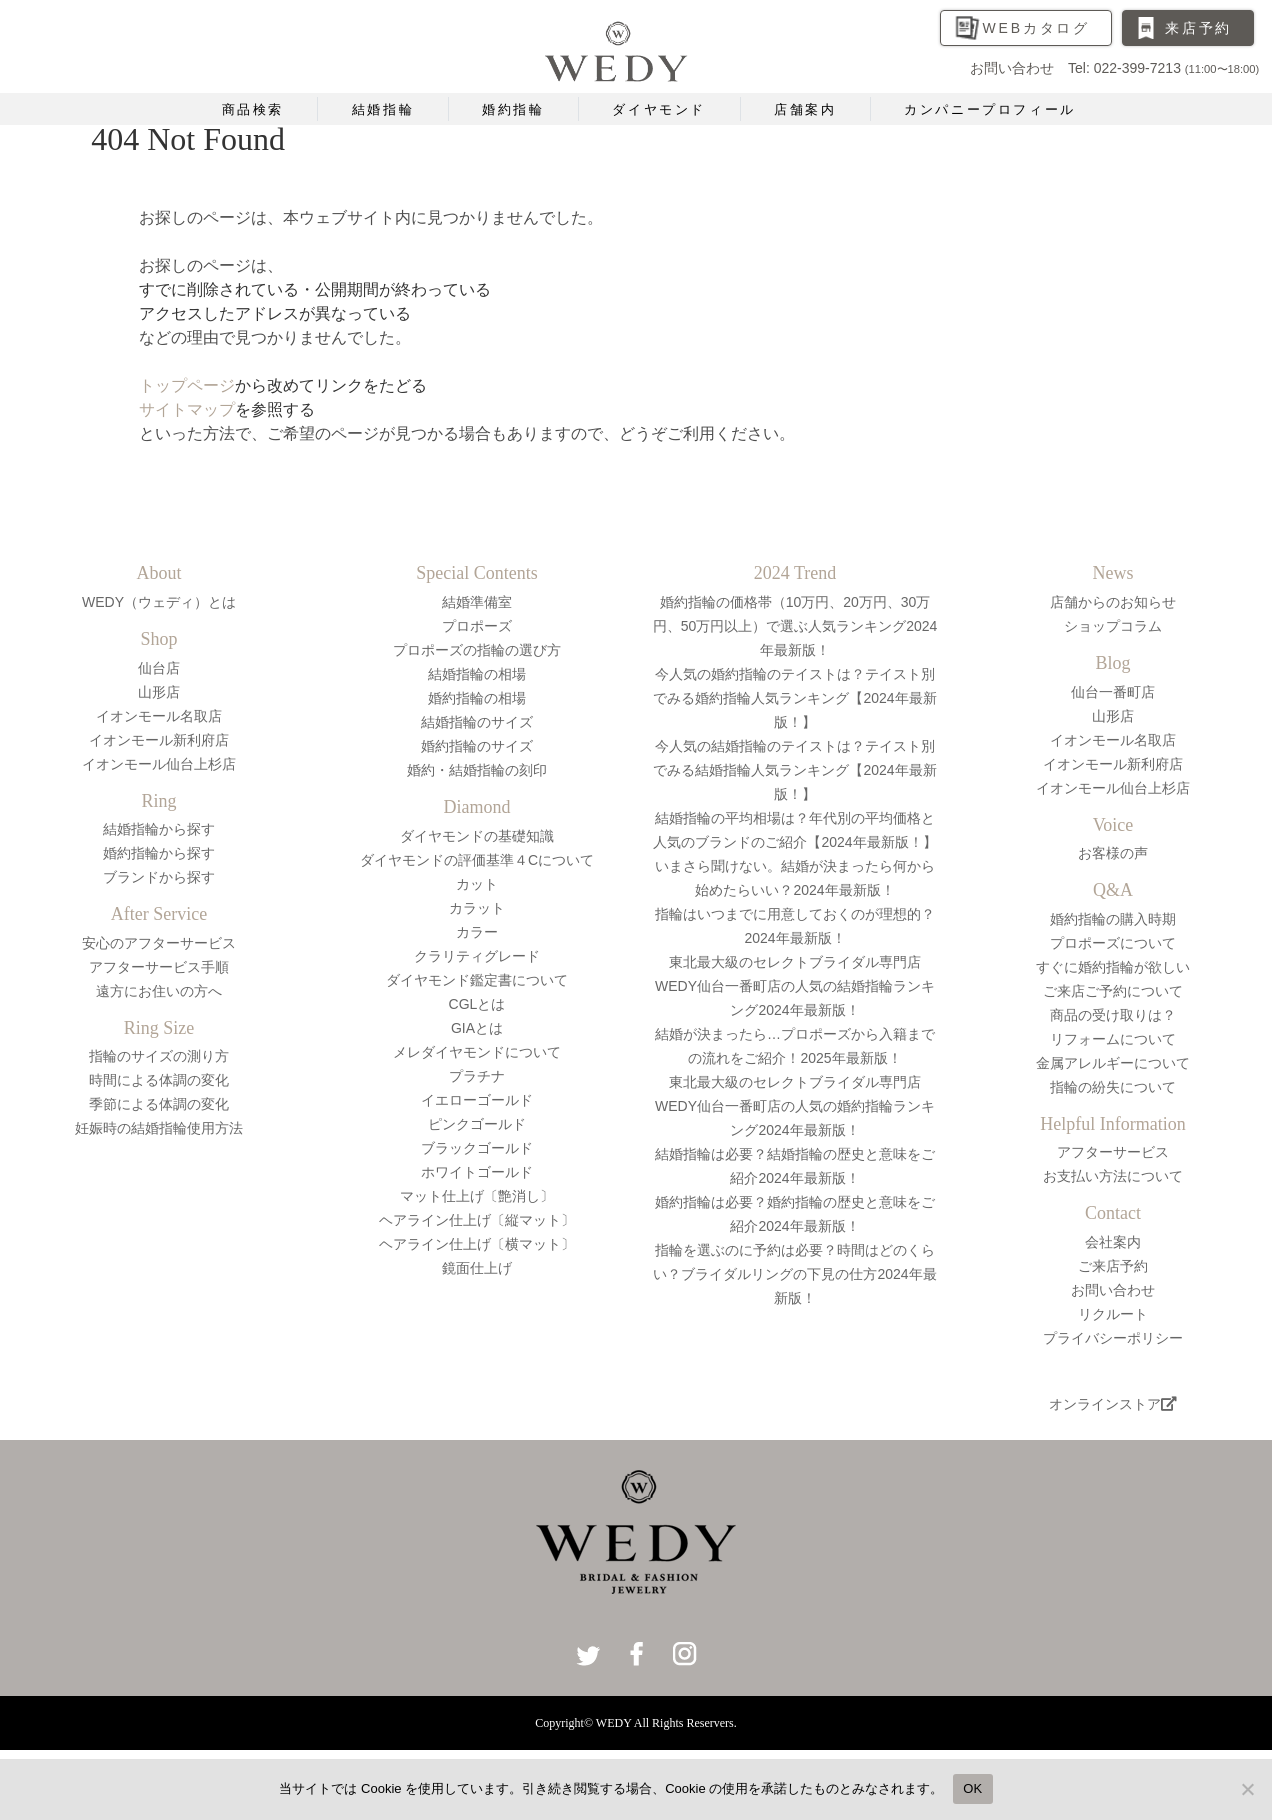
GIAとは (477, 1028)
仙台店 (159, 668)
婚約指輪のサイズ (477, 746)
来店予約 (1198, 28)
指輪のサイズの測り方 (159, 1056)
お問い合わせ (1113, 1290)
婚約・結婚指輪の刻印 (477, 770)
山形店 (159, 692)
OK (972, 1788)
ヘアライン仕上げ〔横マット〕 (477, 1244)
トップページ (187, 385)
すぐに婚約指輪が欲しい (1113, 967)
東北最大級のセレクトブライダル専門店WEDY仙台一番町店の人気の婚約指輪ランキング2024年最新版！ (795, 1106)
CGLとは (477, 1004)
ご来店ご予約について (1113, 991)
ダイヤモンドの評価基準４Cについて (477, 860)
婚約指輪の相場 (477, 698)
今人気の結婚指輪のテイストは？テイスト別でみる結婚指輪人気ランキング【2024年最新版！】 (794, 770)
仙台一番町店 (1113, 692)
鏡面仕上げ (477, 1268)
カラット (477, 908)
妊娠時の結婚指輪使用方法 (159, 1128)
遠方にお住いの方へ (159, 991)
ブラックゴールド (477, 1148)
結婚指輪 (383, 109)
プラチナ (477, 1076)
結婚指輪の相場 (477, 674)
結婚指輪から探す (159, 829)
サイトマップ (187, 409)
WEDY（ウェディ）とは (159, 602)
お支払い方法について (1113, 1176)
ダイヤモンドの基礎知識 (477, 836)
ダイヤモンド (659, 109)
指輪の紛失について (1113, 1087)
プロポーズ (477, 626)
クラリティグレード (477, 956)
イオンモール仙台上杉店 (159, 764)
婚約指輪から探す (159, 853)
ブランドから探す (159, 877)
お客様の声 (1113, 853)
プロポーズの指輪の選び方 (477, 650)
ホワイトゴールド (477, 1172)
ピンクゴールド (477, 1124)
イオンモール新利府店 (159, 740)
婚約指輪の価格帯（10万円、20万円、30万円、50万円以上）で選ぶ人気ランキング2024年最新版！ (795, 626)
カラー (477, 932)
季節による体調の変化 (159, 1104)
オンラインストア (1113, 1404)
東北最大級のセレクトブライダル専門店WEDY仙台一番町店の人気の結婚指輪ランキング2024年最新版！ (795, 986)
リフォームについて (1113, 1039)
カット (477, 884)
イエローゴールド (477, 1100)
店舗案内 (805, 109)
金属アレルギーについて (1113, 1063)
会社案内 (1113, 1242)
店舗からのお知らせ (1113, 602)
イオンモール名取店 (159, 716)
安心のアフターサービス (159, 943)
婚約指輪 (513, 109)
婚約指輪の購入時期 (1113, 919)
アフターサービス (1113, 1152)
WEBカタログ (1037, 28)
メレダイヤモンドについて (477, 1052)
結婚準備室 (477, 602)
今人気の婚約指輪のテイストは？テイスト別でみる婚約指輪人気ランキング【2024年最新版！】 (794, 698)
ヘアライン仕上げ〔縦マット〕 (477, 1220)
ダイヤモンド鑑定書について (477, 980)
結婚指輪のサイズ (477, 722)
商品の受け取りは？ (1113, 1015)
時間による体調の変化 (159, 1080)
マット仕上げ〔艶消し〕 (477, 1196)
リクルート (1113, 1314)
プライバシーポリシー (1113, 1338)
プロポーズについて (1113, 943)
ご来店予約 (1113, 1266)
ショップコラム (1113, 626)
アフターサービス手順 (159, 967)
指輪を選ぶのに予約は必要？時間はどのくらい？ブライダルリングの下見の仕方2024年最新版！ (794, 1274)
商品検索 (253, 109)
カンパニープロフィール (990, 109)
